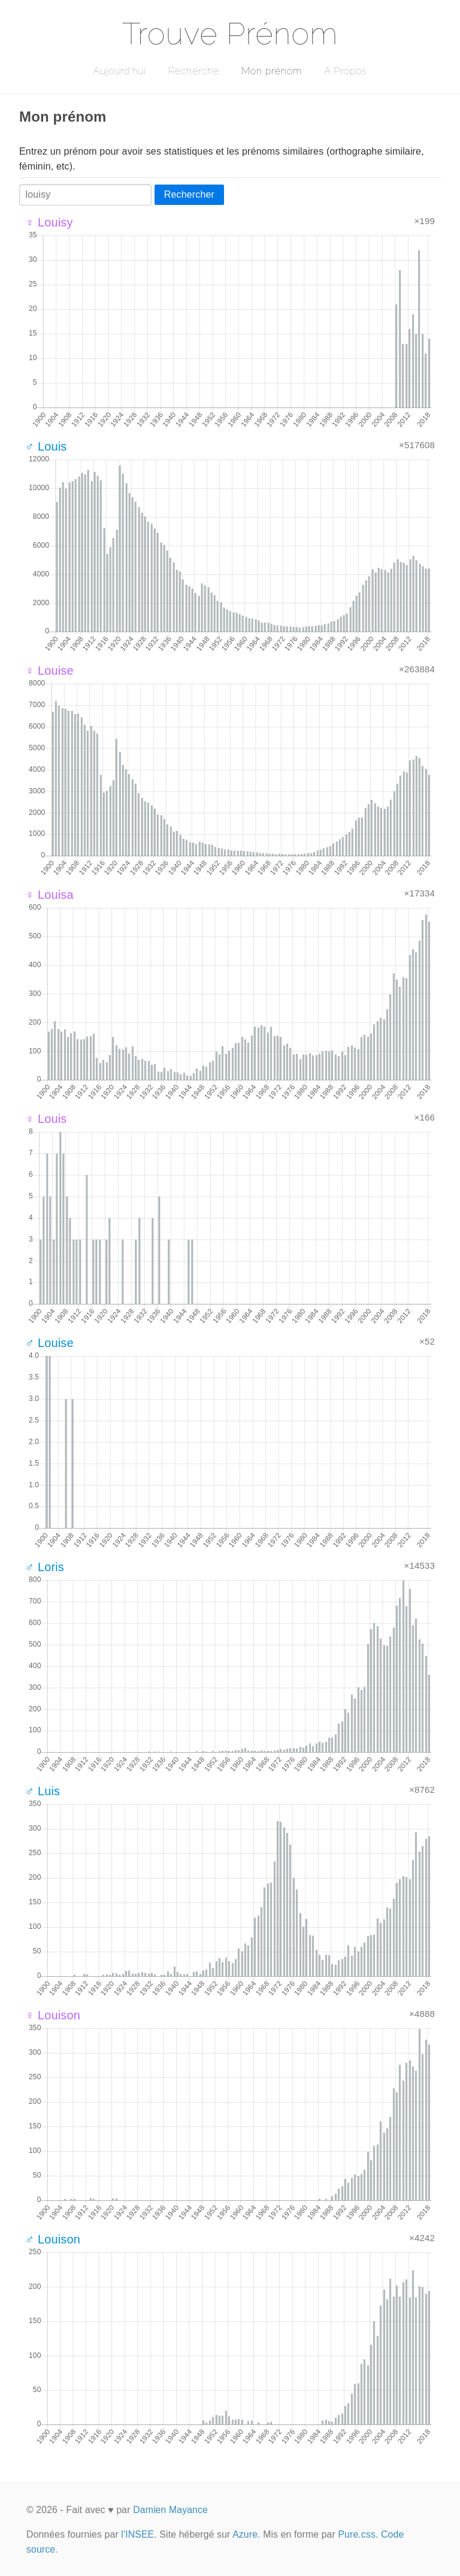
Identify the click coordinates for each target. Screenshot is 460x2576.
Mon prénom (271, 71)
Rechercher (189, 194)
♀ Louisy (49, 222)
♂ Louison (52, 2239)
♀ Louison (52, 2015)
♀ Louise (49, 670)
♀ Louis (46, 1118)
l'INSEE (137, 2534)
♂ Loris (44, 1567)
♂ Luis (42, 1791)
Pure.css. (358, 2534)
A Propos (345, 71)
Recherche (193, 71)
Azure (245, 2534)
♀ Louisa (49, 894)
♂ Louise (49, 1342)
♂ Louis (46, 446)
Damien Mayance (170, 2510)
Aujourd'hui (119, 71)
